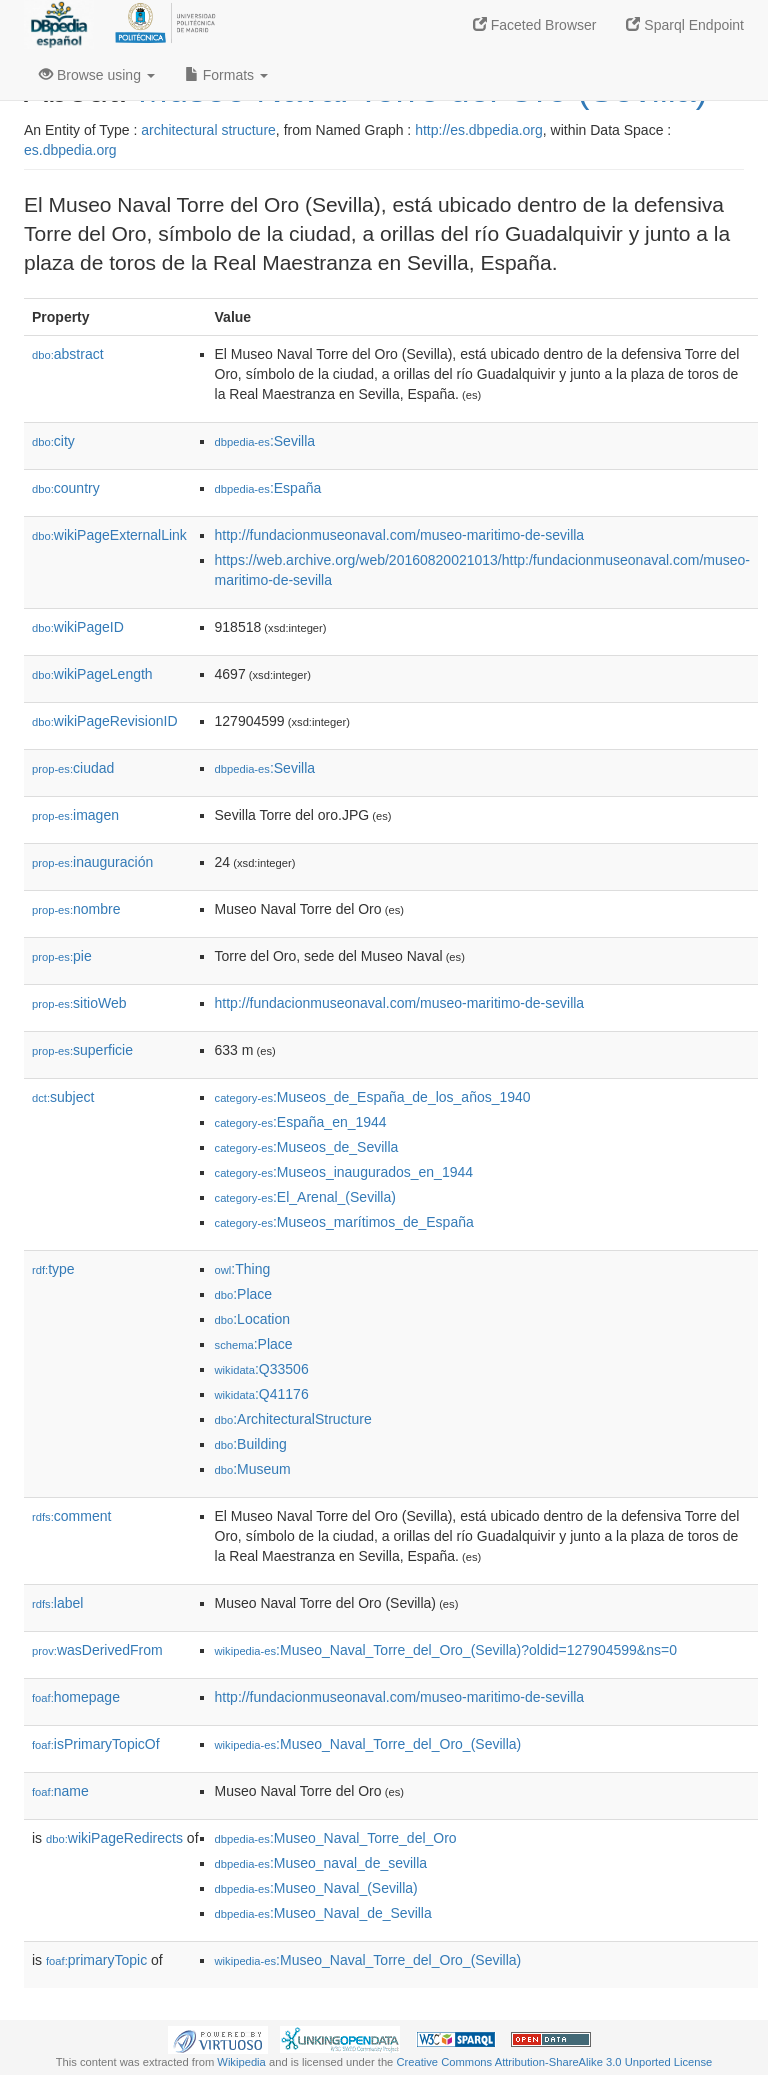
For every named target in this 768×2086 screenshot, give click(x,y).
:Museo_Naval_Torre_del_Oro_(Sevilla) (368, 1744)
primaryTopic (96, 1960)
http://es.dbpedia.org (479, 130)
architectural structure (208, 130)
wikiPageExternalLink (109, 535)
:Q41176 (262, 1394)
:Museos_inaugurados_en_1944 (344, 1172)
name (60, 1791)
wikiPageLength (92, 674)
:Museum (253, 1469)
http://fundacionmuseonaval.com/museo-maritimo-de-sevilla (400, 535)
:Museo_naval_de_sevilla (321, 1863)
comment (71, 1516)
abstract (68, 354)
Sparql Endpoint (685, 25)
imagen (75, 815)
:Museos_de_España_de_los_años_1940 (373, 1097)
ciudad (73, 768)
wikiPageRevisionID (105, 721)
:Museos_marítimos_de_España (344, 1222)
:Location (253, 1319)
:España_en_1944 (301, 1122)
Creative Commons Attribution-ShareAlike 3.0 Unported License (554, 2062)
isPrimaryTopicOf (96, 1744)
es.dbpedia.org (70, 150)
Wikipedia (241, 2062)
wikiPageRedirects (114, 1838)
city (53, 441)
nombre (76, 909)
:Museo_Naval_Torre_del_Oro (336, 1838)
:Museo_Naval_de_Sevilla (323, 1913)
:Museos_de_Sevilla (307, 1147)
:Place (244, 1294)
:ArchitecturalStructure (293, 1419)
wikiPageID (78, 627)
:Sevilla (265, 441)
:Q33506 (262, 1369)
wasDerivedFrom (97, 1650)
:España (268, 488)
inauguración (92, 862)
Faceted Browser (535, 25)
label (57, 1603)
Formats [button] (226, 75)
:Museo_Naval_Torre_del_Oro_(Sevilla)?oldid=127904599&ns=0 (446, 1650)
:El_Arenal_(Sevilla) (305, 1197)
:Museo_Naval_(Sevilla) (316, 1888)
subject (63, 1097)
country (66, 488)
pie (62, 956)
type (53, 1269)
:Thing (243, 1269)
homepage (76, 1697)
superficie (82, 1050)
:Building (251, 1444)
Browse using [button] (97, 75)
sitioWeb (79, 1003)
